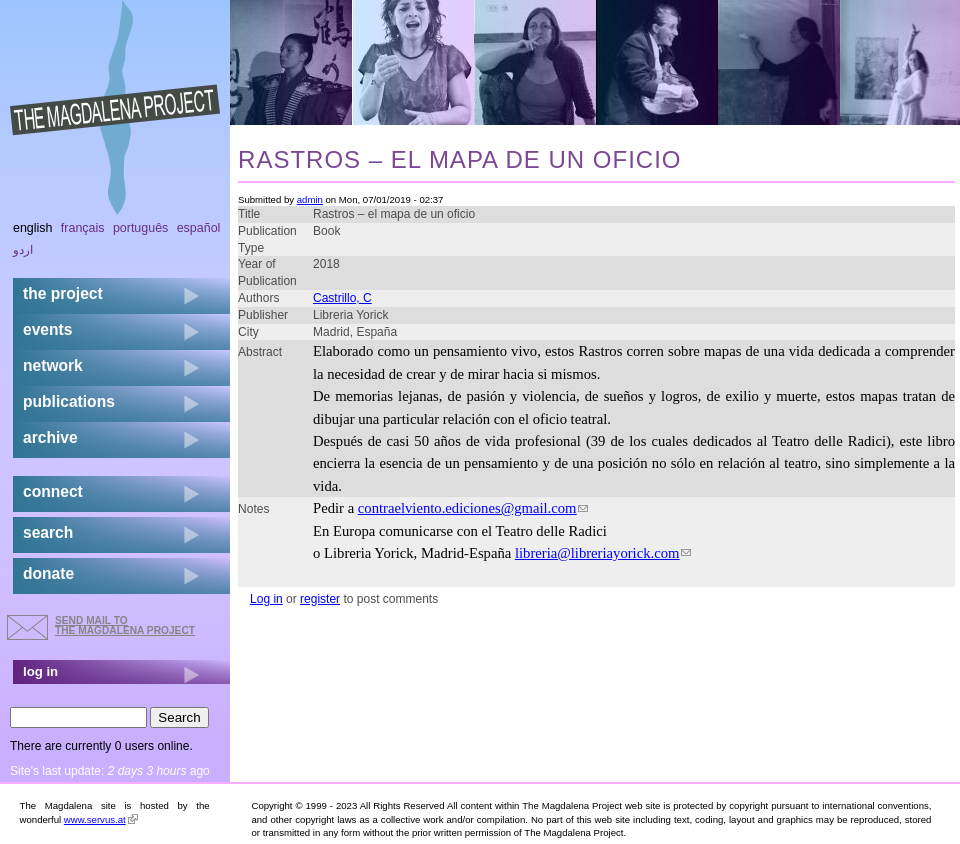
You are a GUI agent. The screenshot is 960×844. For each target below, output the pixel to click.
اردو (23, 250)
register (320, 599)
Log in (266, 599)
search (48, 532)
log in (40, 671)
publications (69, 401)
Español (199, 228)
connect (53, 491)
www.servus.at (101, 819)
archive (50, 437)
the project (63, 293)
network (53, 365)
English (33, 228)
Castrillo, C (342, 298)
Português (140, 228)
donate (48, 573)
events (47, 329)
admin (310, 199)
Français (83, 228)
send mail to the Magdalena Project (125, 625)
